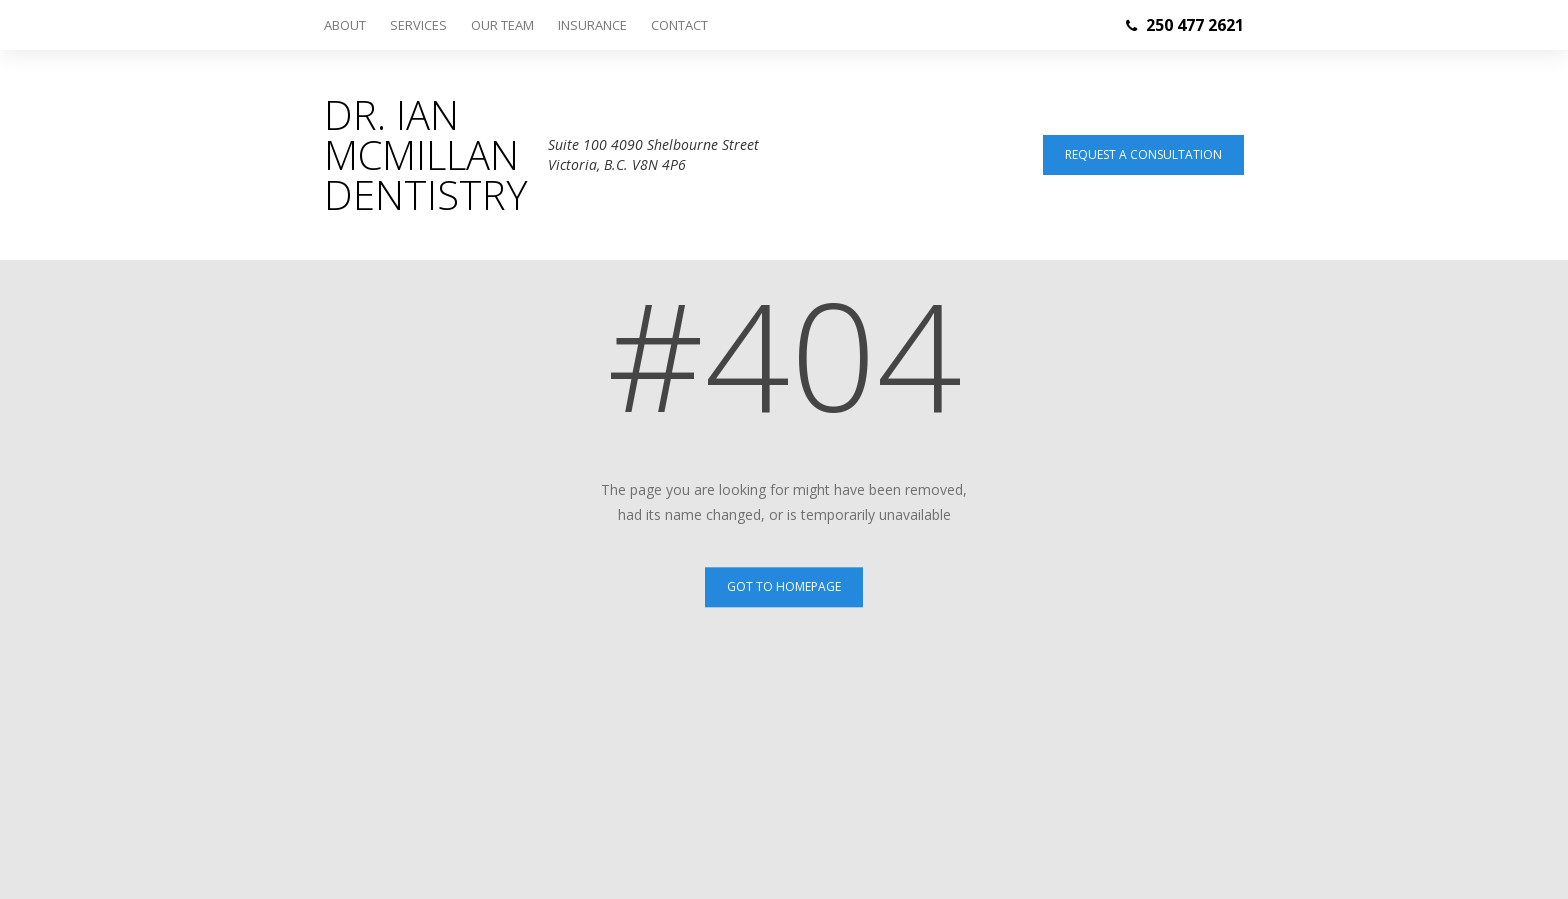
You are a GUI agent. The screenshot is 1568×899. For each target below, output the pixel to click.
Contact (679, 25)
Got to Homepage (784, 586)
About (345, 25)
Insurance (592, 25)
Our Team (502, 25)
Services (418, 25)
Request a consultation (1143, 154)
